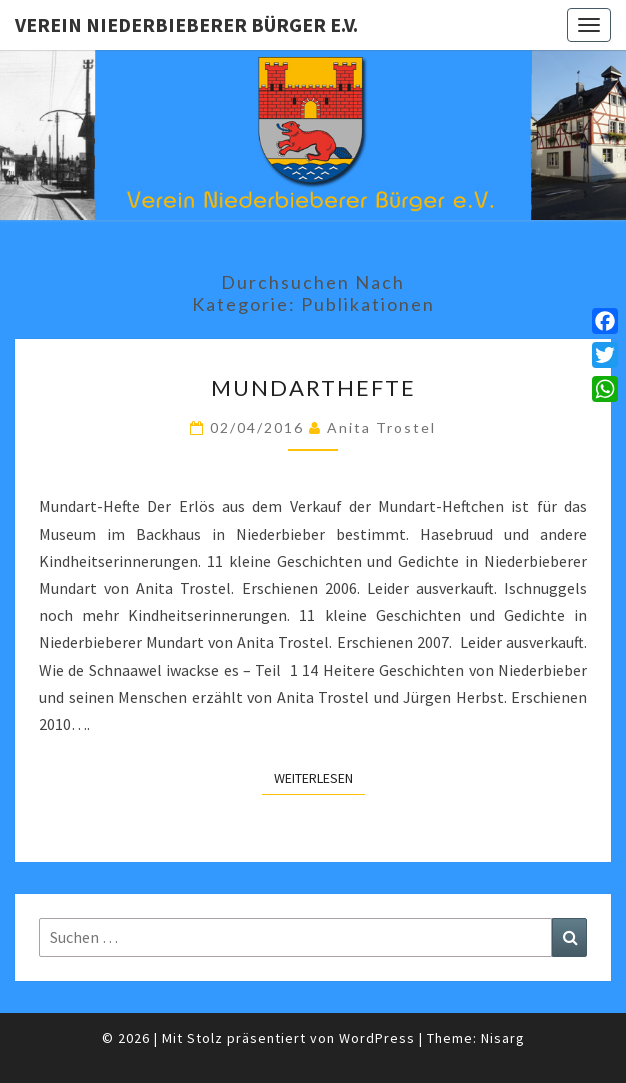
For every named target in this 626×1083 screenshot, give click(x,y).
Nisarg (503, 1038)
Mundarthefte (313, 387)
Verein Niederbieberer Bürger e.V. (186, 24)
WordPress (377, 1038)
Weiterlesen (319, 777)
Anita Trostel (381, 427)
